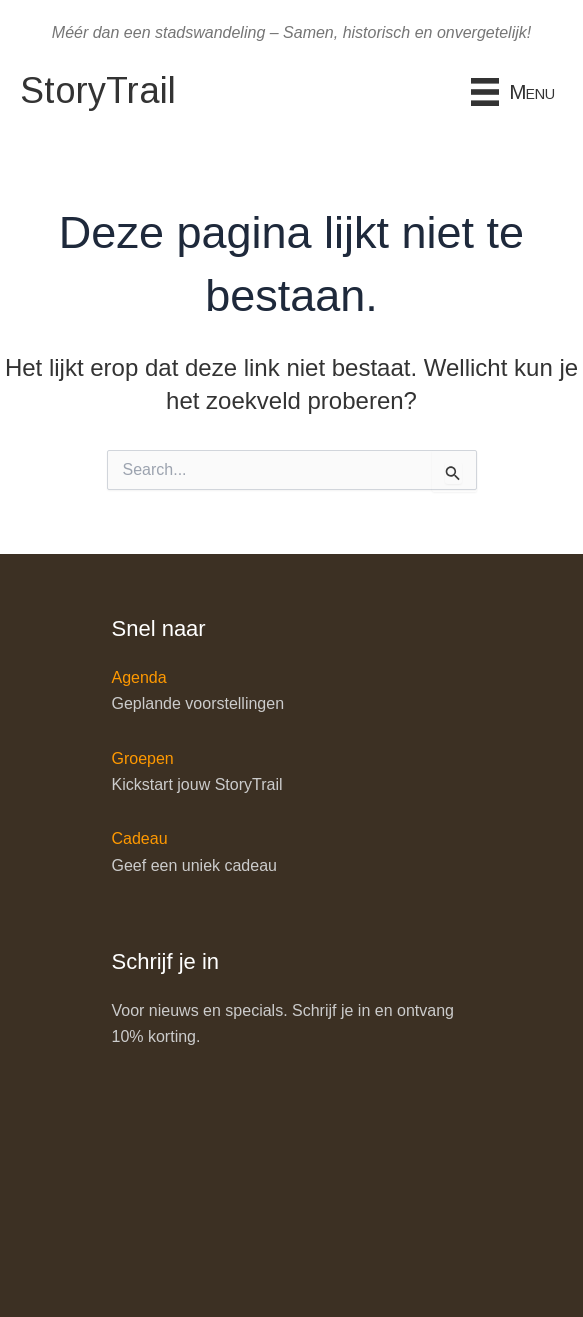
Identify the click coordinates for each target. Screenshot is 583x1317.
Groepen (143, 758)
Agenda (139, 677)
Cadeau (140, 838)
